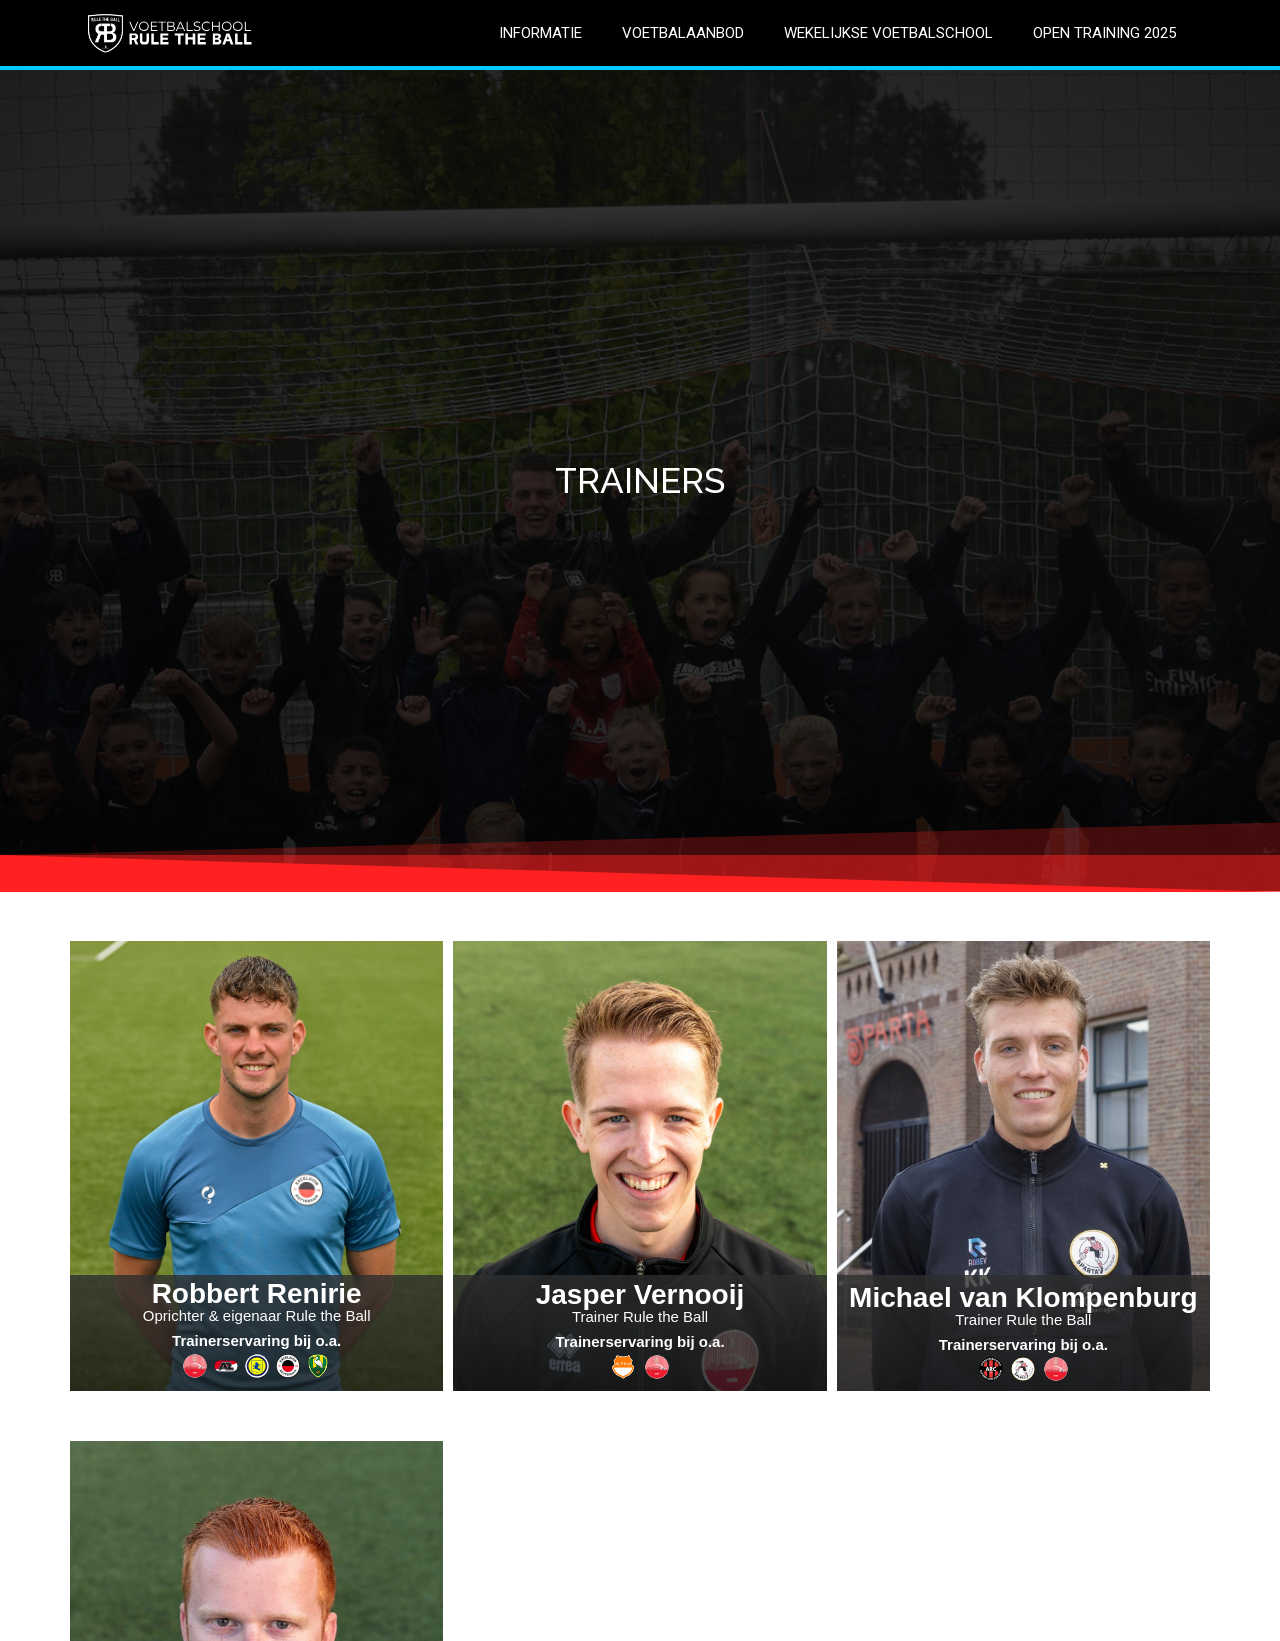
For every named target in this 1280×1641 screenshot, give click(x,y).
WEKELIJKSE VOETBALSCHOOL (888, 33)
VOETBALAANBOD (683, 33)
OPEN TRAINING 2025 (1104, 33)
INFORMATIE (540, 33)
